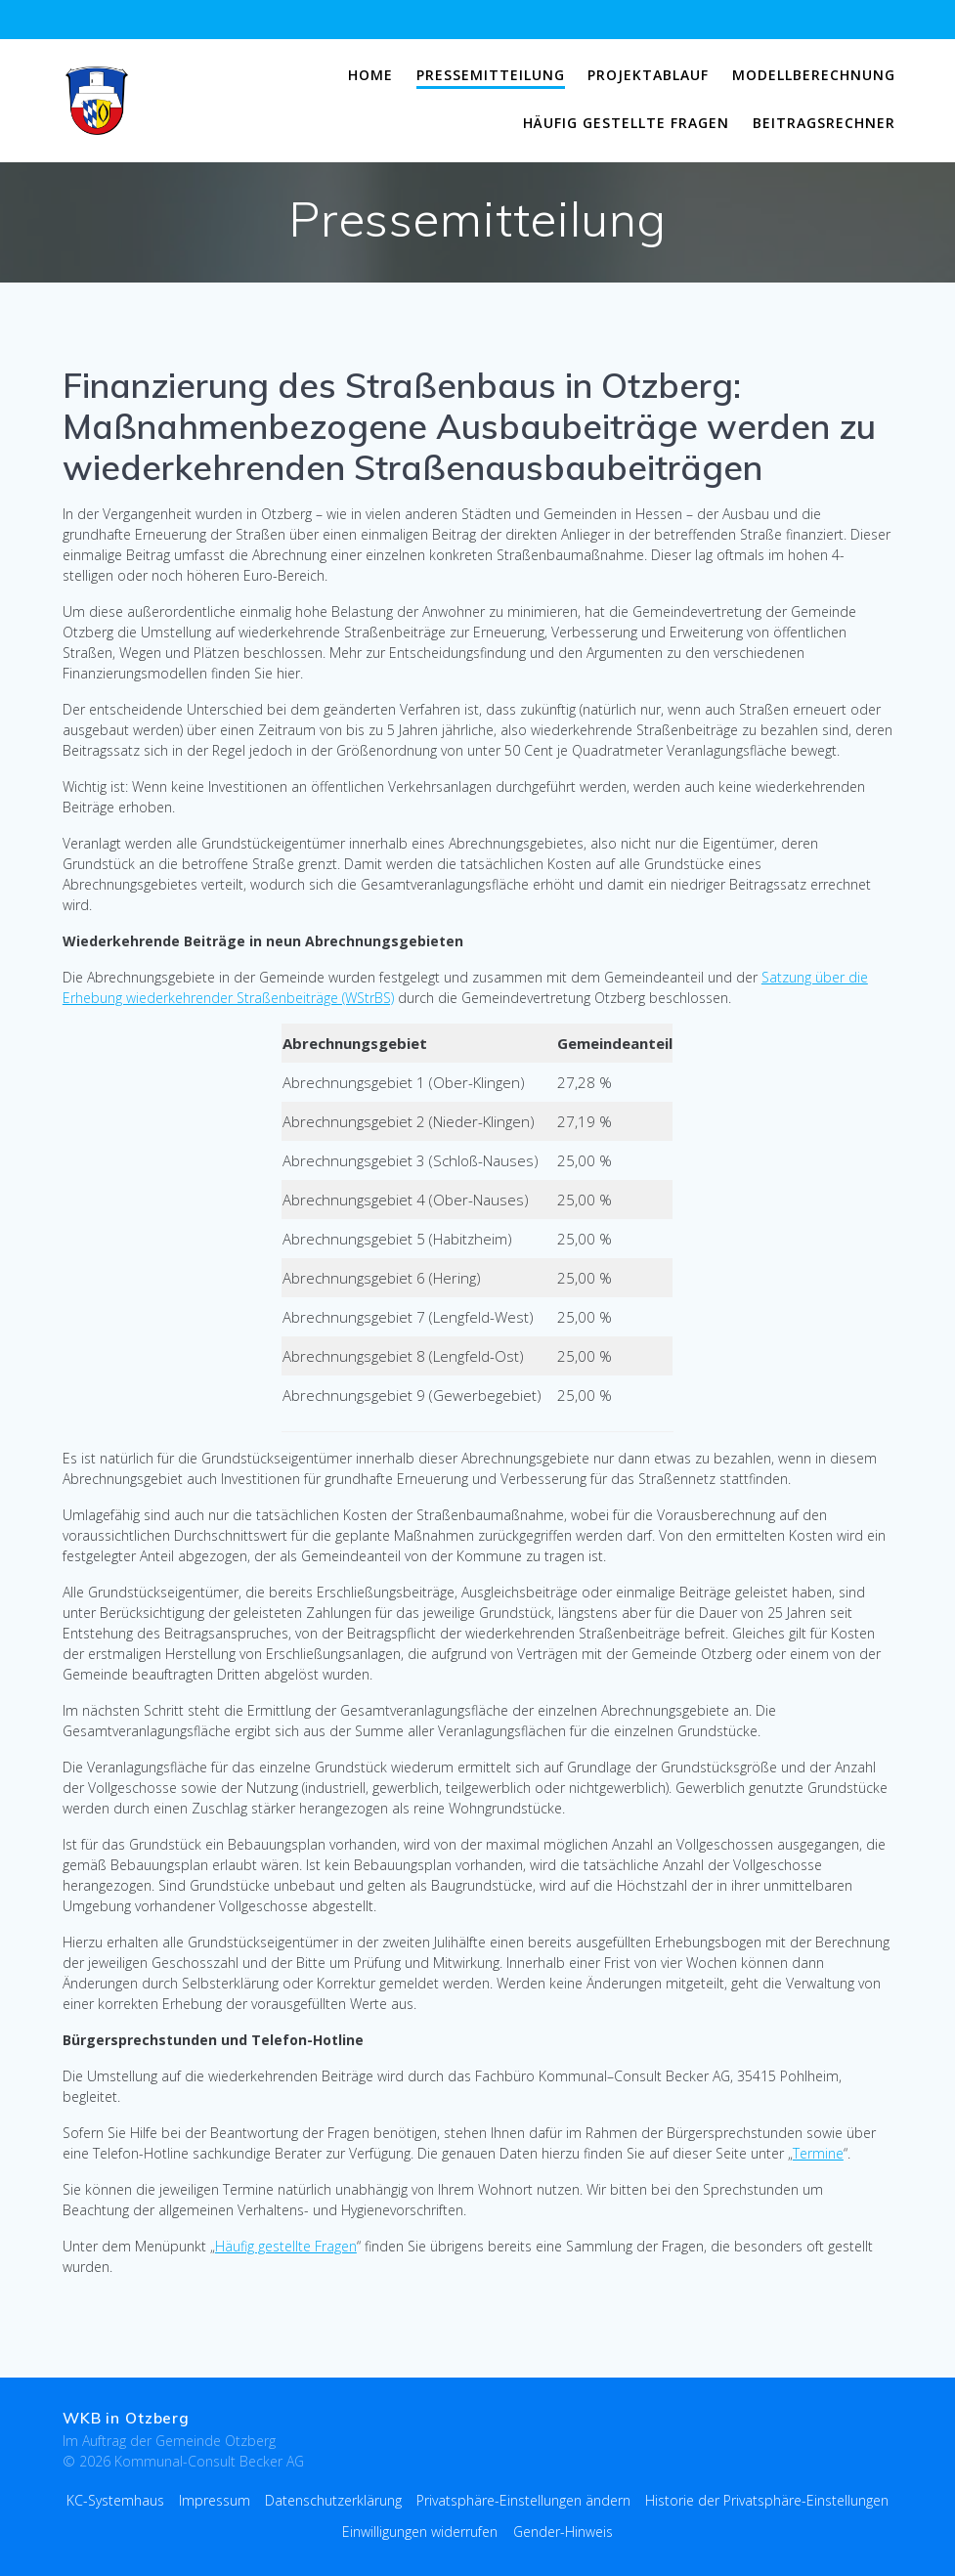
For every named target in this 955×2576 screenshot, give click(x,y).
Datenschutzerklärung (333, 2500)
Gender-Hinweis (563, 2531)
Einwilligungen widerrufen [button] (420, 2531)
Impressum (214, 2500)
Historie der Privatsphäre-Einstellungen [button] (767, 2500)
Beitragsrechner (824, 122)
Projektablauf (648, 74)
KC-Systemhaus (115, 2500)
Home (370, 74)
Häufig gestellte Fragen (626, 122)
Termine (818, 2153)
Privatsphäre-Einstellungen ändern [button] (523, 2500)
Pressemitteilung (490, 74)
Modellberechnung (813, 74)
